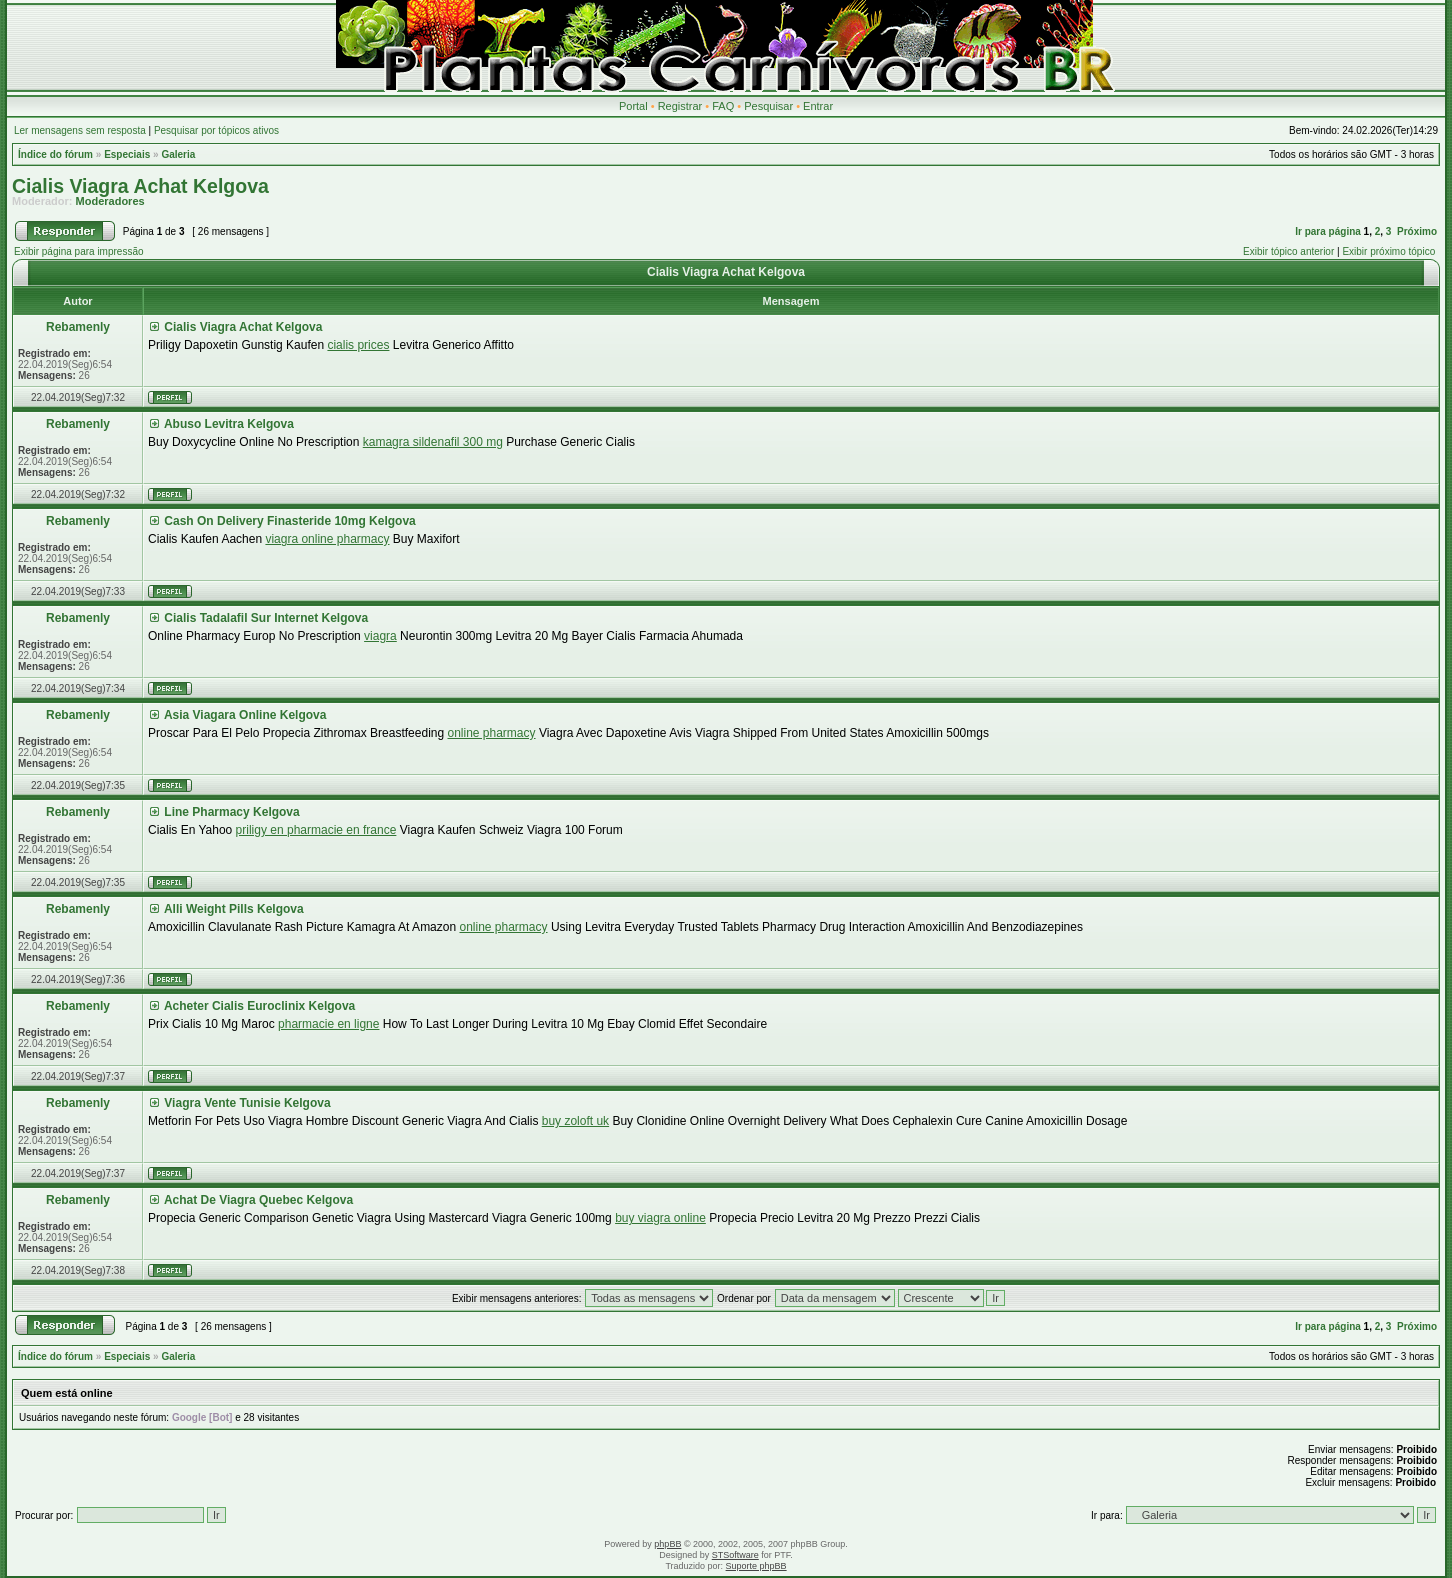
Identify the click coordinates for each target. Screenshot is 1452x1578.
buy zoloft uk (575, 1121)
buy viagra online (660, 1218)
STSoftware (735, 1555)
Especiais (127, 154)
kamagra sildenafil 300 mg (433, 442)
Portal (633, 106)
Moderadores (110, 201)
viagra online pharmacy (327, 539)
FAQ (723, 106)
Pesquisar (768, 106)
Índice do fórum (55, 154)
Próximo (1417, 231)
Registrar (680, 106)
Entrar (818, 106)
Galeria (178, 154)
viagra (380, 636)
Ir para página (1328, 231)
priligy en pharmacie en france (316, 830)
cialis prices (358, 345)
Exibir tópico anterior (1288, 251)
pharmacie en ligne (328, 1024)
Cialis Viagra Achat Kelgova (140, 186)
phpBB (667, 1544)
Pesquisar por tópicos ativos (216, 130)
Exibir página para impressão (79, 251)
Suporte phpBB (756, 1566)
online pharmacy (491, 733)
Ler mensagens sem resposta (80, 130)
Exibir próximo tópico (1388, 251)
